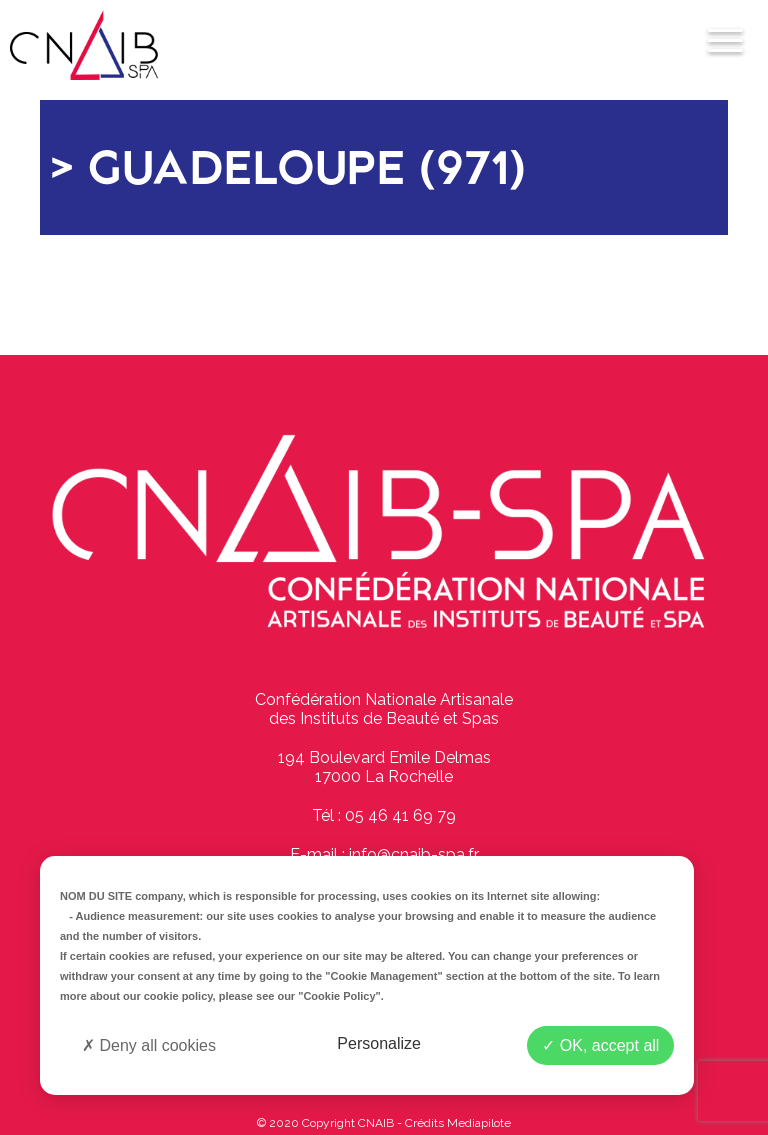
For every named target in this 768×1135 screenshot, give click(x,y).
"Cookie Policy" (339, 996)
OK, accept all (600, 1045)
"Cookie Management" (383, 976)
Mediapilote (479, 1123)
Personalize (379, 1043)
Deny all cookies (149, 1045)
